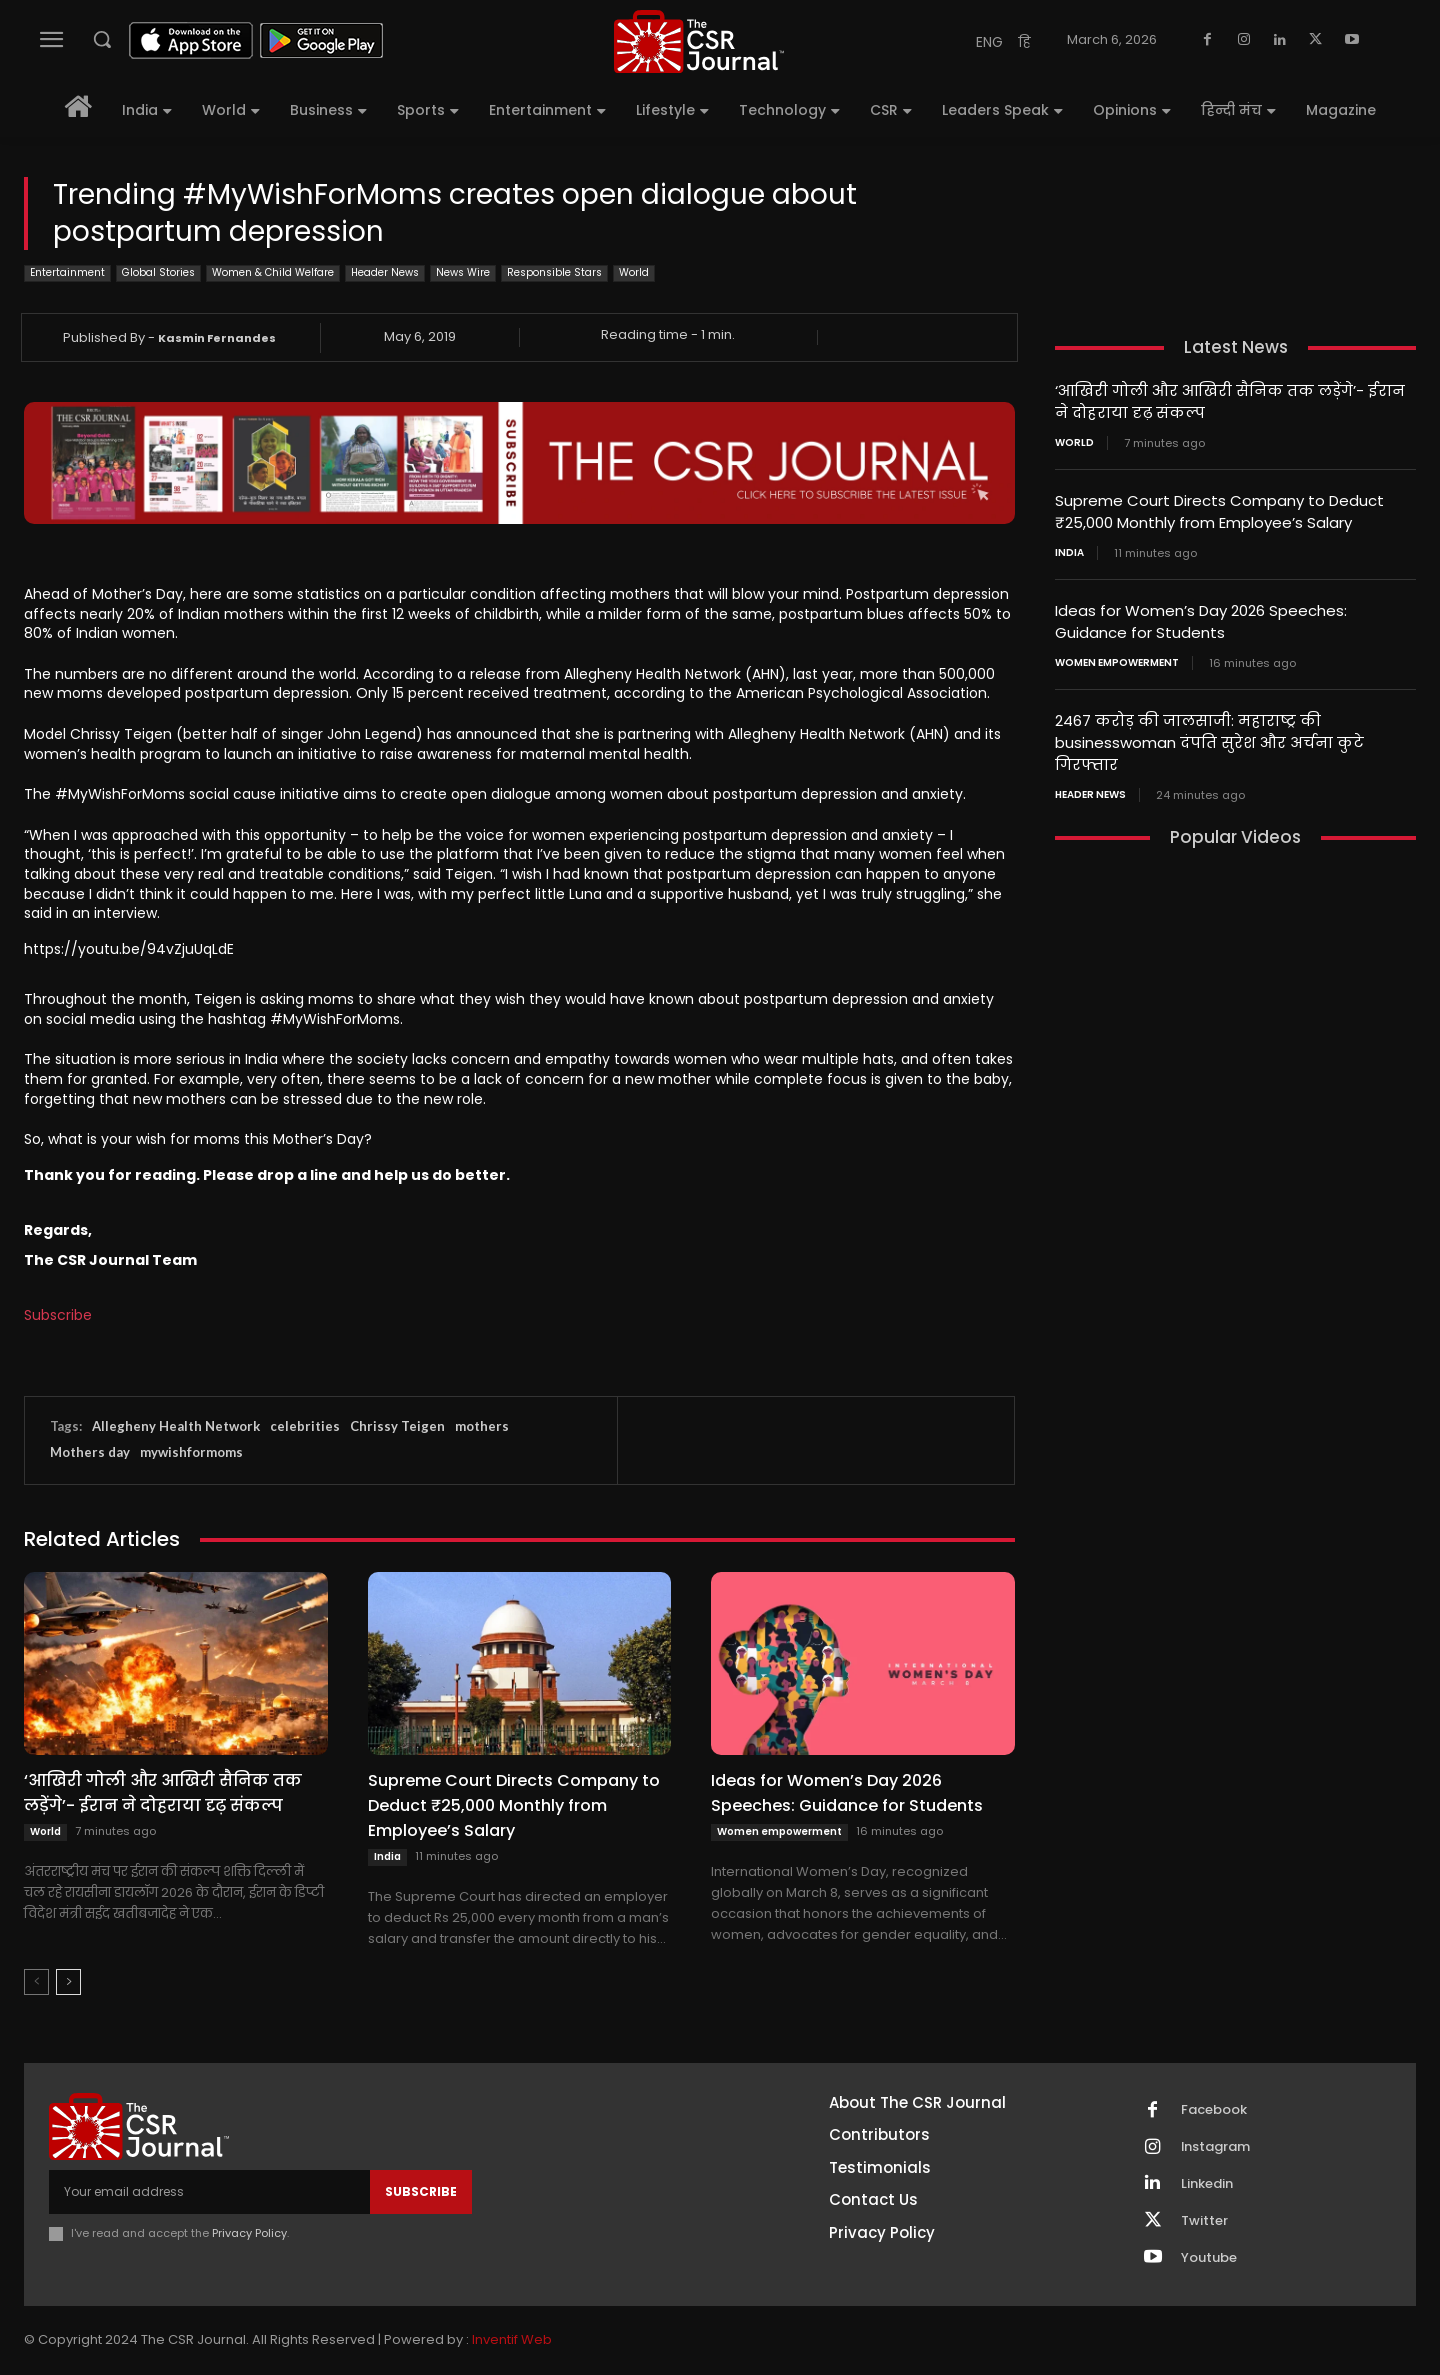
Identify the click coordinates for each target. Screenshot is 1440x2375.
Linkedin (1207, 2184)
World (634, 273)
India (387, 1856)
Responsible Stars (554, 273)
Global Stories (158, 273)
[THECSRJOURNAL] (699, 41)
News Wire (463, 273)
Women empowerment (779, 1831)
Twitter (1204, 2221)
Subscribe (58, 1315)
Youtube (1209, 2258)
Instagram (1216, 2147)
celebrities (305, 1426)
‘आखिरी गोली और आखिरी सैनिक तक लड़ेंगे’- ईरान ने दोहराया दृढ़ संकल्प (163, 1793)
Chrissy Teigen (397, 1426)
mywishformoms (191, 1452)
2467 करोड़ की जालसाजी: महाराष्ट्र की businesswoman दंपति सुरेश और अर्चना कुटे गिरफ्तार (1209, 735)
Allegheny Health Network (176, 1426)
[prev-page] (36, 1982)
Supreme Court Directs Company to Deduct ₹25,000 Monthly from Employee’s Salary (514, 1805)
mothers (482, 1426)
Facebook (1214, 2110)
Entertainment (67, 273)
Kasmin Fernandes (217, 338)
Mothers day (90, 1452)
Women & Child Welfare (273, 273)
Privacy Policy (249, 2233)
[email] (209, 2192)
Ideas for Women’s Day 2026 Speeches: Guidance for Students (847, 1793)
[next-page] (68, 1982)
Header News (385, 273)
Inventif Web (512, 2340)
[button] (102, 39)
